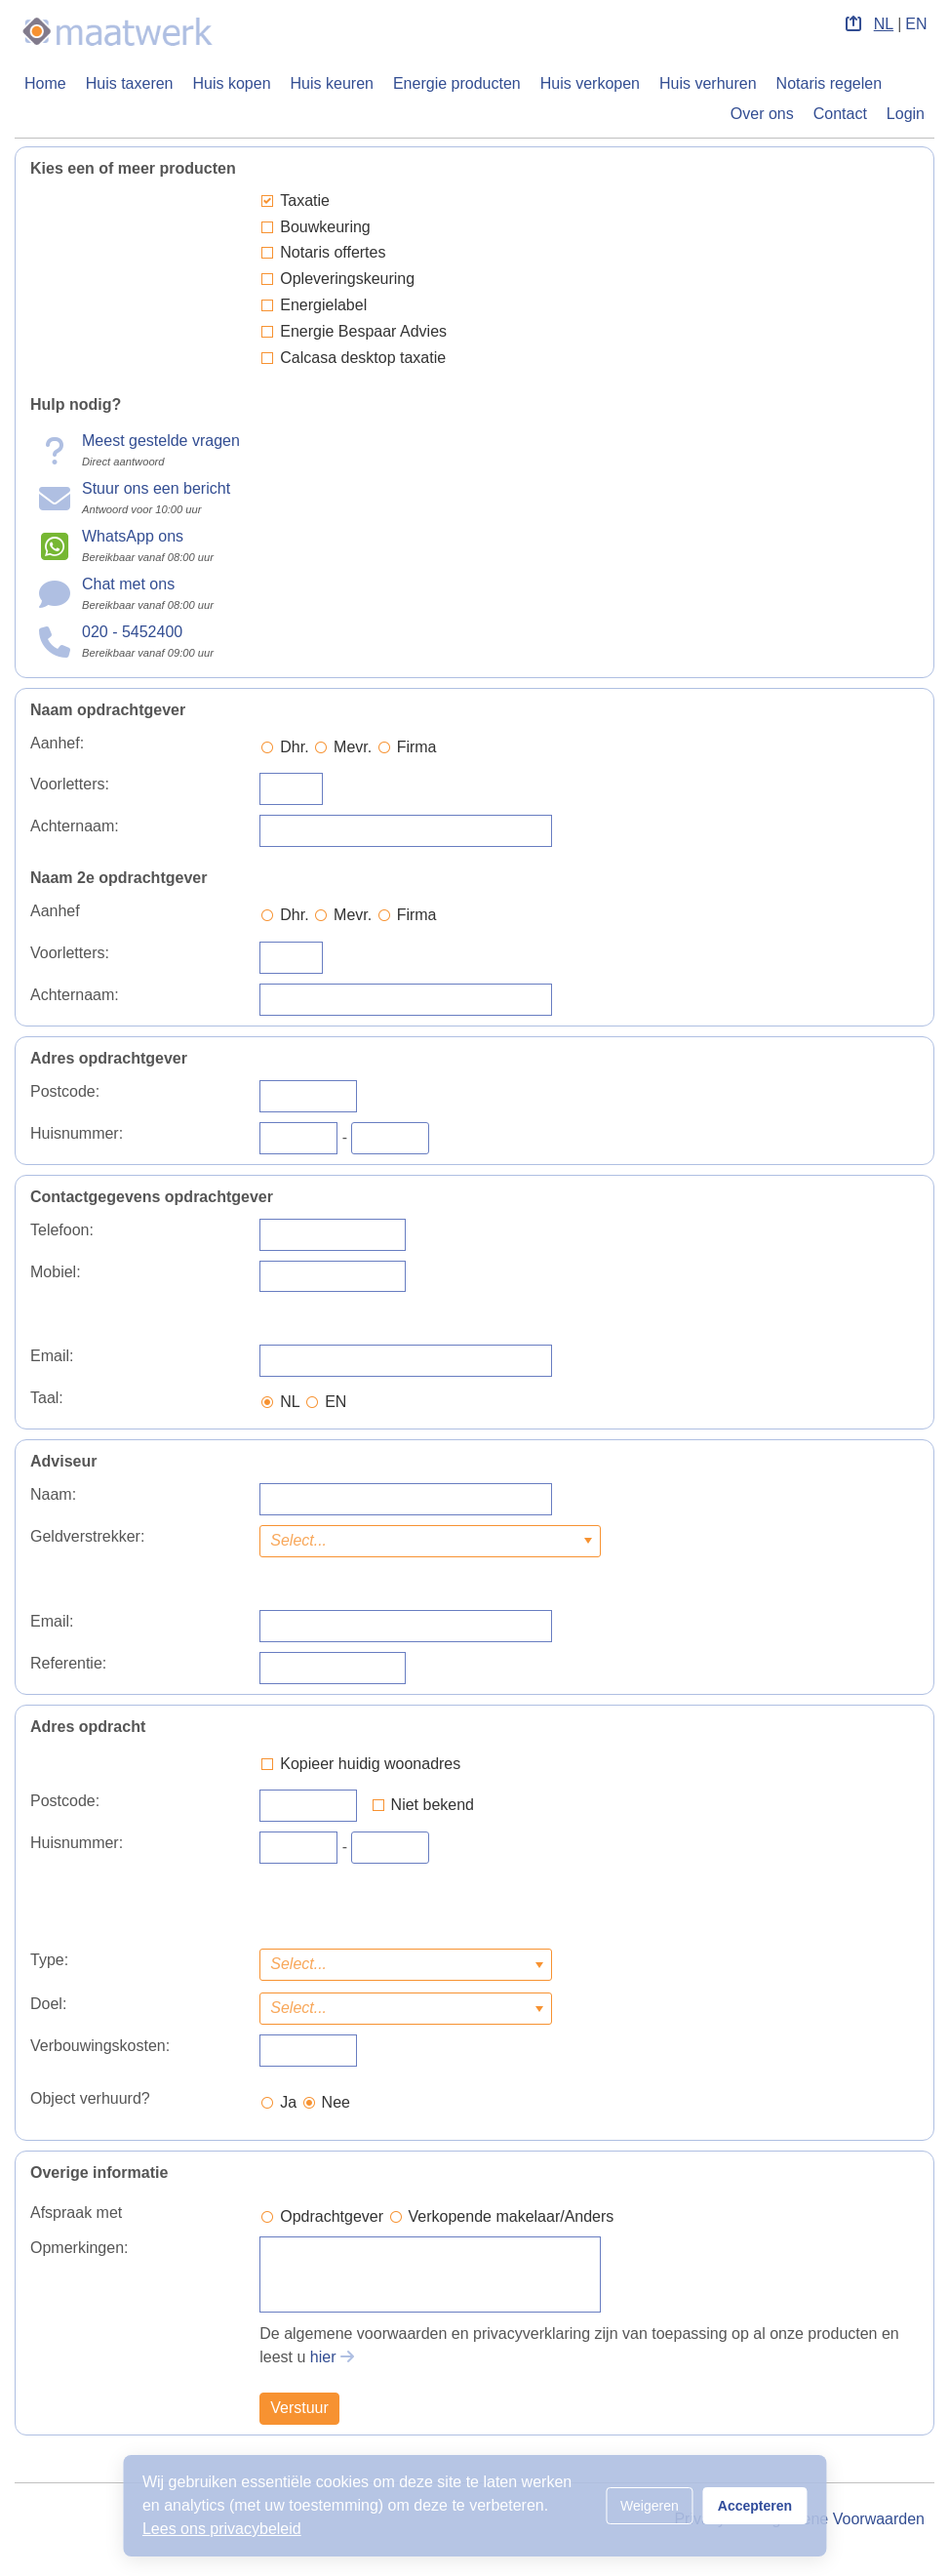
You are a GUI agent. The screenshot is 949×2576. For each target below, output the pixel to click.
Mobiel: (55, 1272)
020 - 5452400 (132, 632)
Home (45, 83)
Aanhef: (57, 743)
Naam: (53, 1494)
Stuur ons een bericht (156, 488)
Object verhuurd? (90, 2098)
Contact (840, 113)
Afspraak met (76, 2212)
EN (916, 24)
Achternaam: (74, 826)
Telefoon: (62, 1230)
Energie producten (457, 83)
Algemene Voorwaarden (841, 2519)
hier (323, 2357)
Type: (49, 1960)
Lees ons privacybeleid (221, 2528)
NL (883, 24)
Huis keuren (332, 83)
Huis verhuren (708, 83)
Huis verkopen (590, 83)
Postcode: (64, 1091)
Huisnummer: (76, 1133)
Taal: (46, 1397)
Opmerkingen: (79, 2247)
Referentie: (68, 1663)
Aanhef (55, 911)
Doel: (48, 2003)
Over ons (762, 113)
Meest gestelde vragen (161, 440)
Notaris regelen (829, 83)
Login (906, 113)
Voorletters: (69, 784)
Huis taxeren (130, 83)
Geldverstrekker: (87, 1536)
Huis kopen (232, 83)
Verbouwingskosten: (100, 2045)
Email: (51, 1356)
